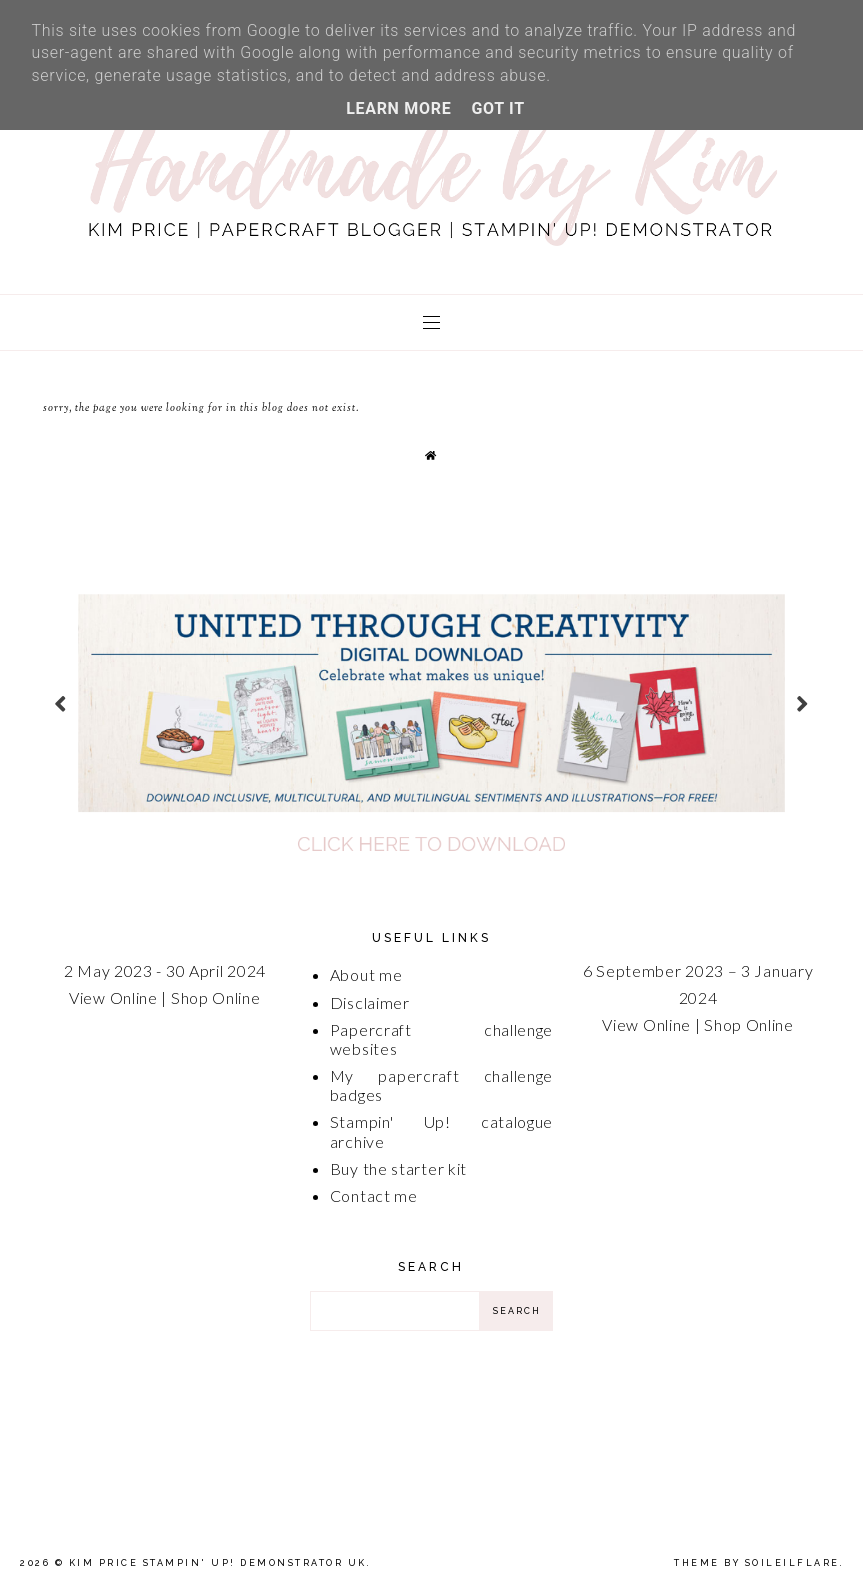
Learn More (398, 108)
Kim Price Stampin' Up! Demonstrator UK (218, 1563)
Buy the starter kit (398, 1168)
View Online (113, 997)
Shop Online (216, 997)
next (802, 702)
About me (366, 974)
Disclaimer (370, 1002)
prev (60, 702)
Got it (497, 108)
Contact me (374, 1195)
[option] (431, 702)
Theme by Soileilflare (757, 1563)
